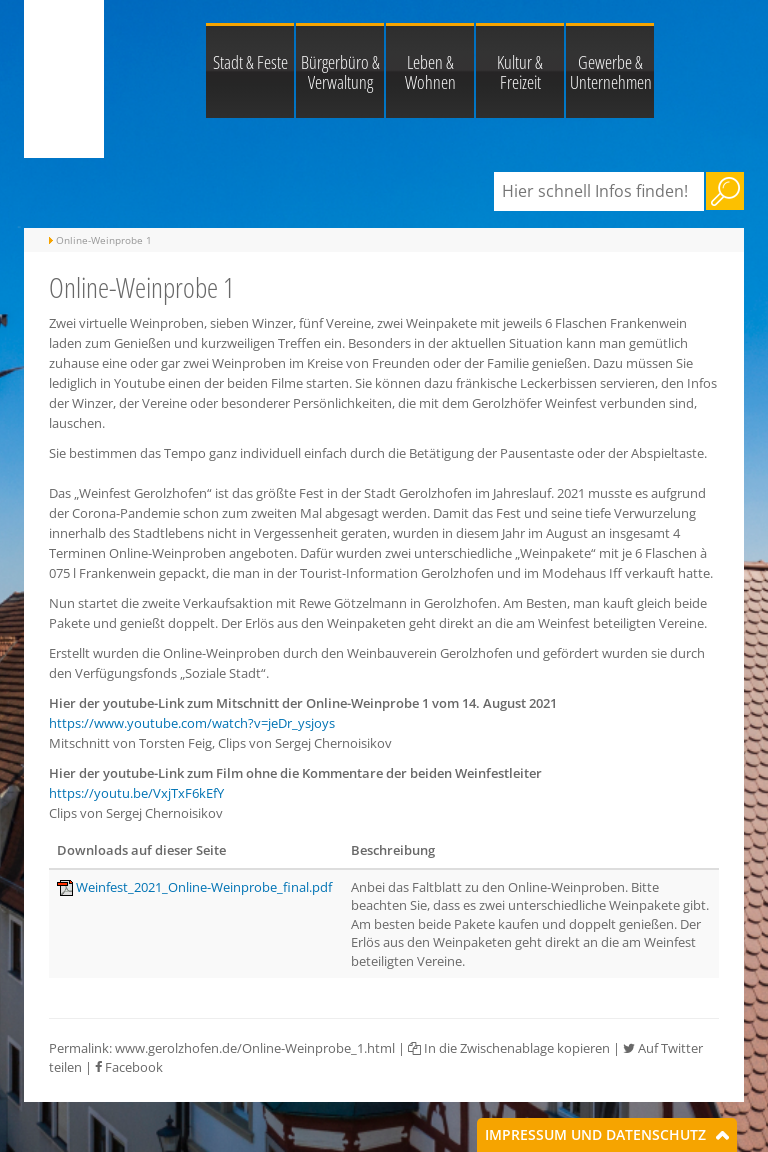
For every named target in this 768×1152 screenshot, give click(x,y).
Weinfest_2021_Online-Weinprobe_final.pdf (204, 887)
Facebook (129, 1067)
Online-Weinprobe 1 (104, 240)
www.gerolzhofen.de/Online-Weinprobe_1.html (255, 1048)
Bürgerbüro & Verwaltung (340, 72)
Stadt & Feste (250, 62)
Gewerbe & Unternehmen (611, 72)
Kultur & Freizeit (520, 72)
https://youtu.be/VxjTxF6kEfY (136, 793)
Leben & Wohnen (430, 72)
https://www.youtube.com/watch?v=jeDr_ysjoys (192, 723)
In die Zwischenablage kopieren (509, 1048)
